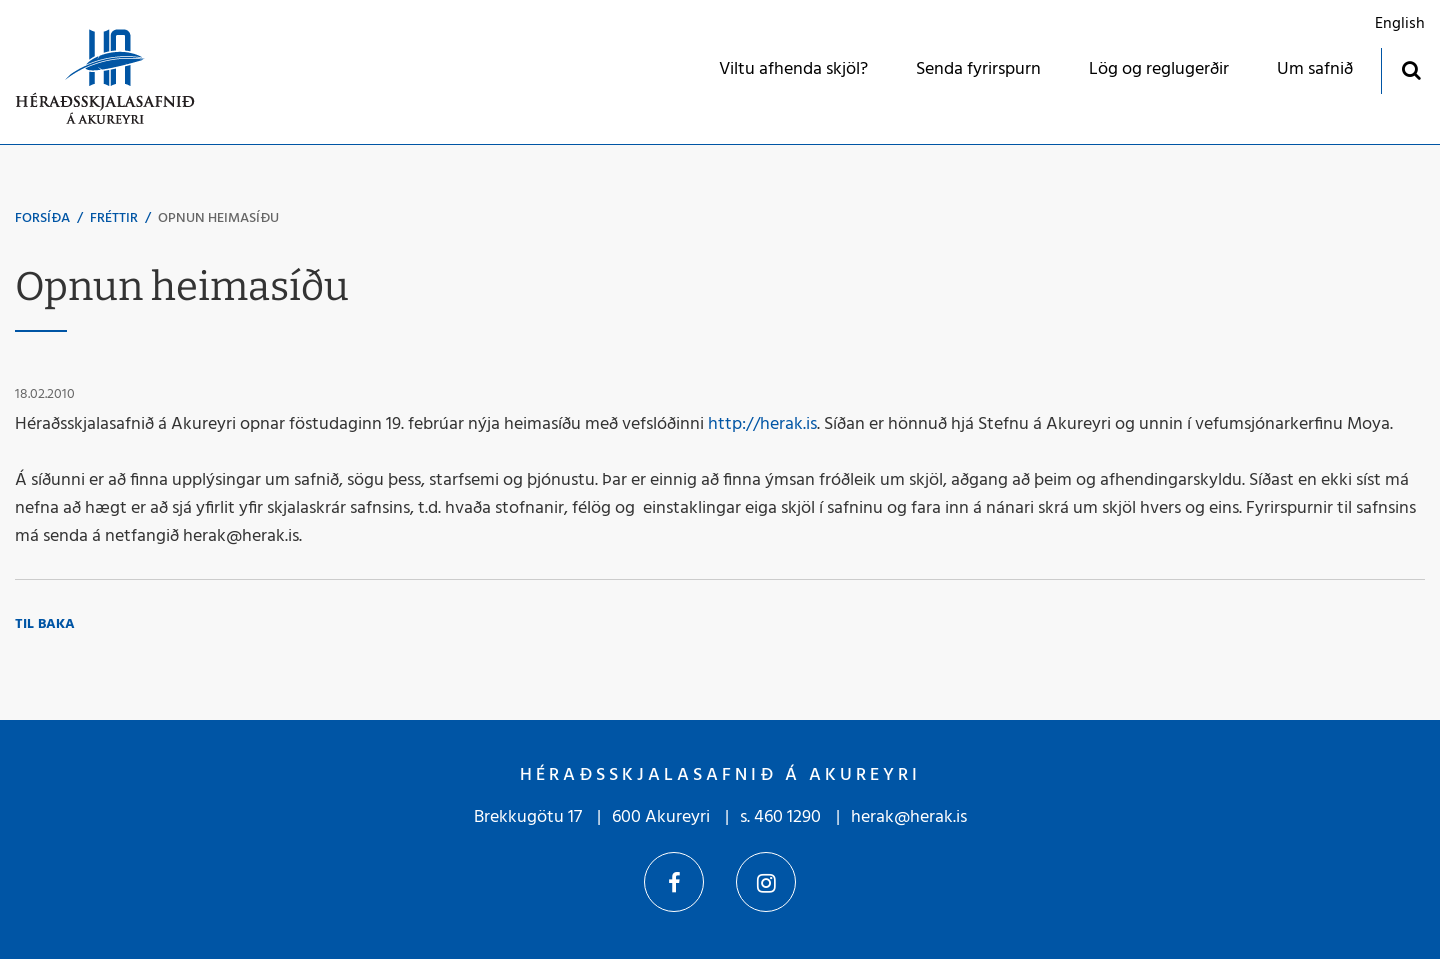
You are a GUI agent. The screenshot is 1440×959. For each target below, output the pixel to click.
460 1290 (787, 817)
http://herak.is (762, 424)
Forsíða (42, 218)
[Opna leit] (1410, 69)
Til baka (45, 624)
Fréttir (114, 218)
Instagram (766, 882)
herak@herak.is (909, 817)
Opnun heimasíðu (218, 218)
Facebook (674, 882)
